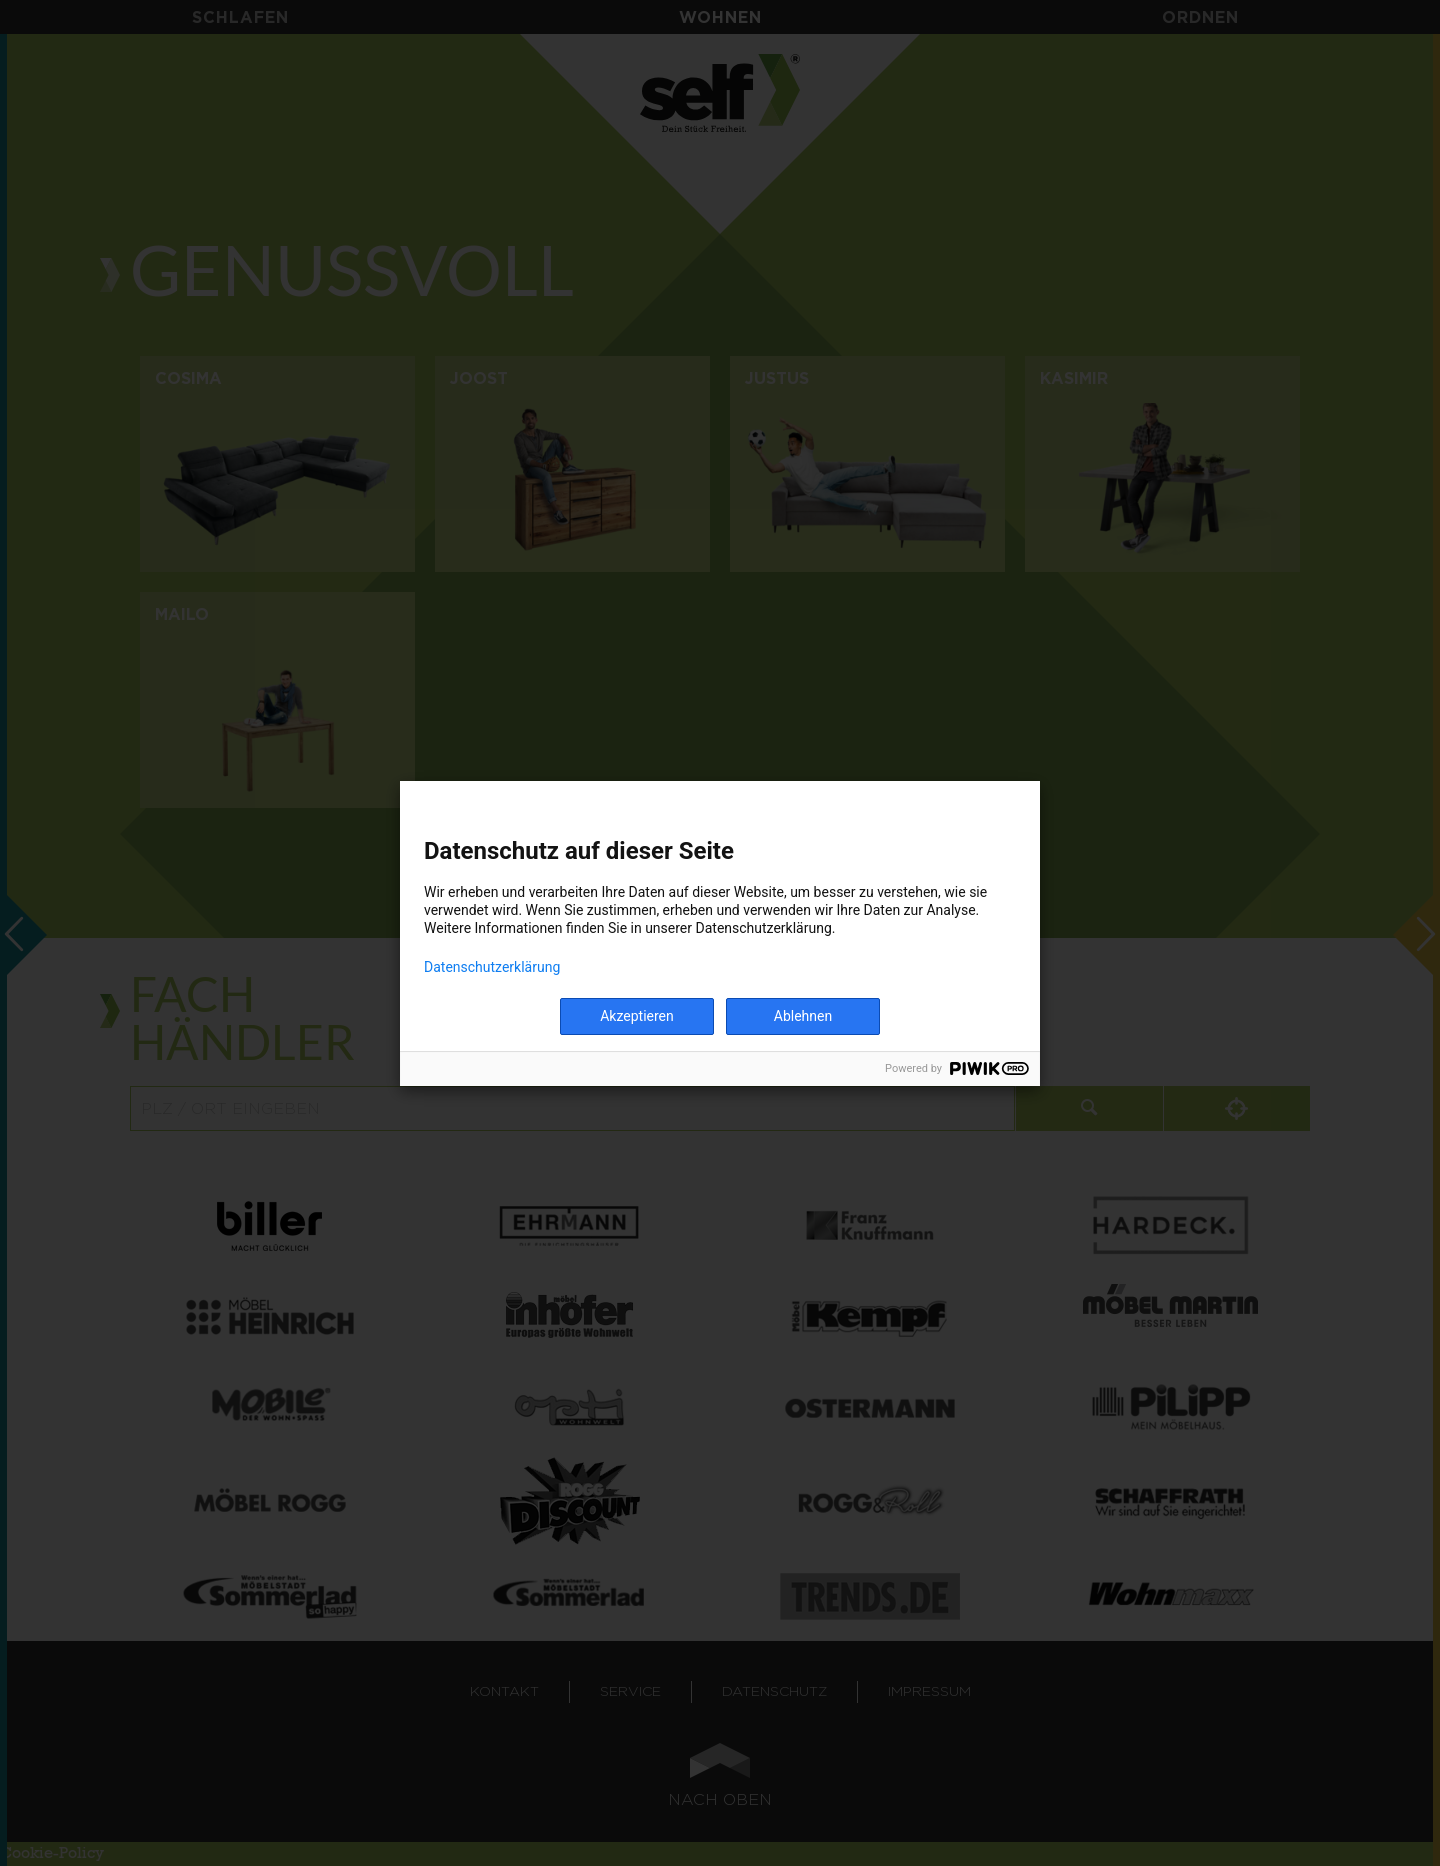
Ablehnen (803, 1016)
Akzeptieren (637, 1016)
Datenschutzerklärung (492, 967)
